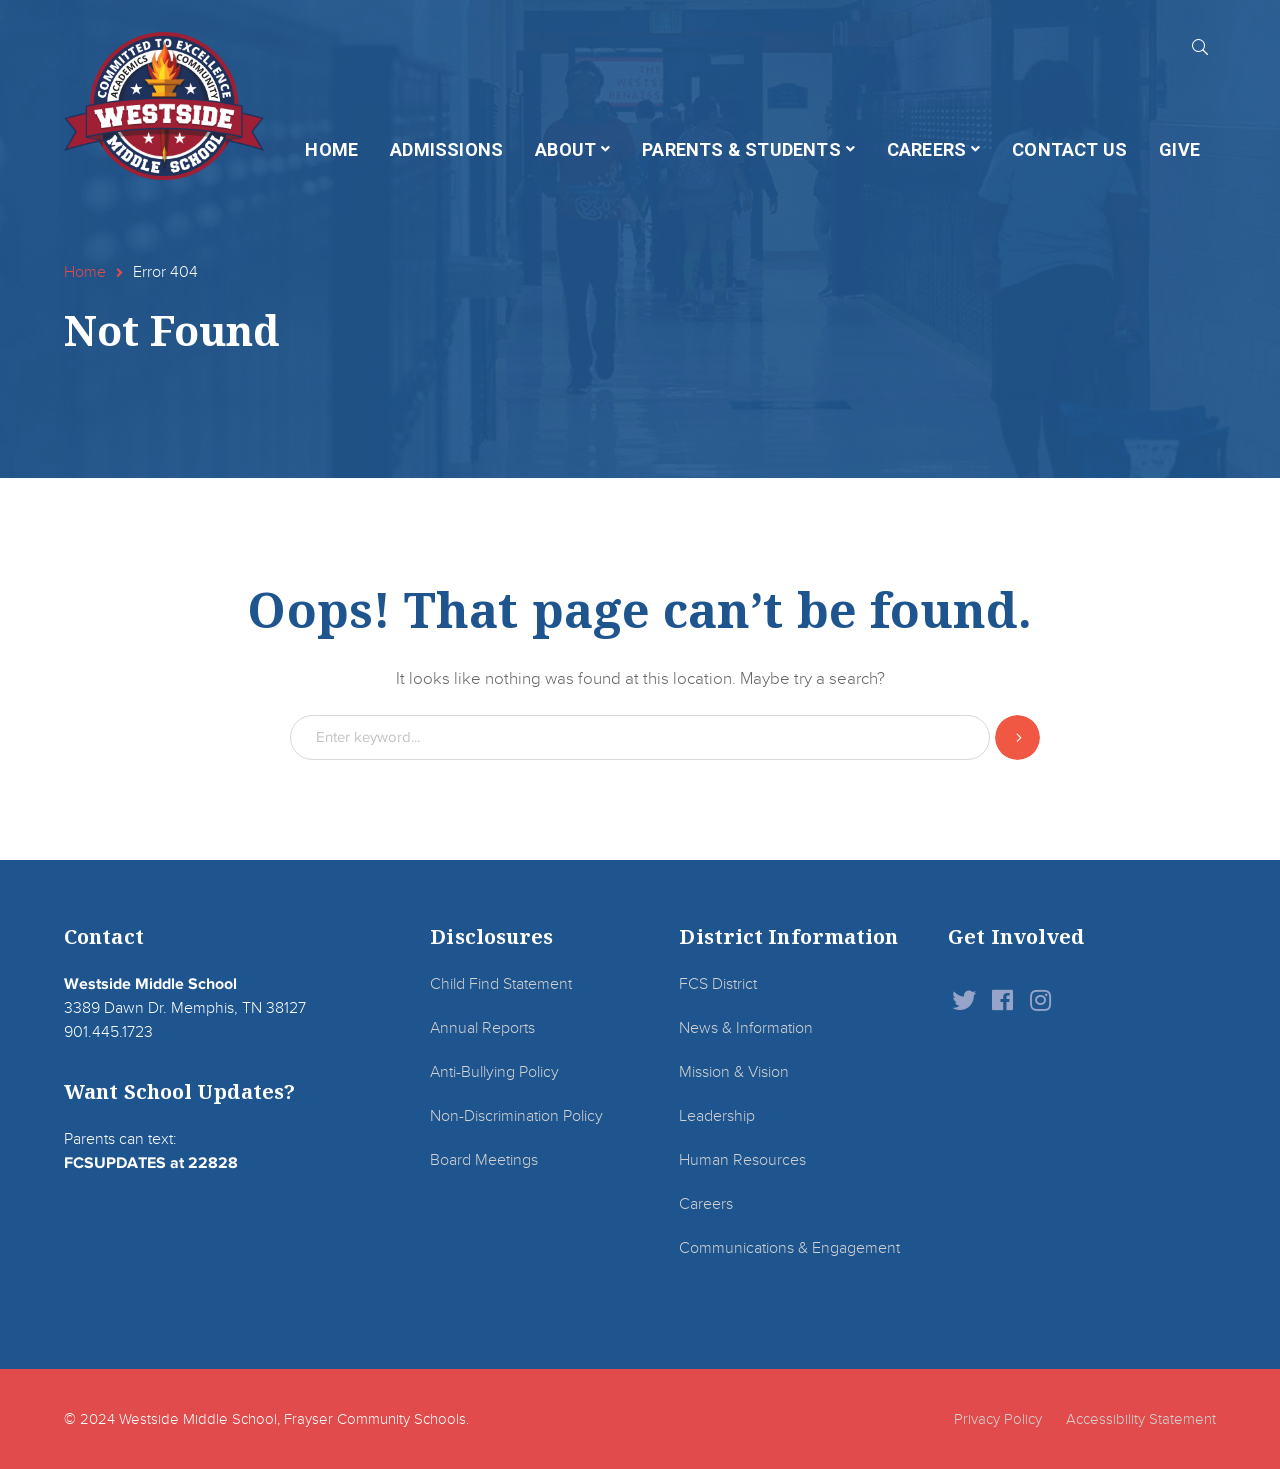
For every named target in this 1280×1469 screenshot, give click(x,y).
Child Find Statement (501, 984)
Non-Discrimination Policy (516, 1116)
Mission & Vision (734, 1072)
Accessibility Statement (1141, 1419)
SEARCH (1200, 46)
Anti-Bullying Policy (494, 1072)
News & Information (746, 1028)
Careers (706, 1204)
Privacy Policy (998, 1419)
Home (85, 272)
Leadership (717, 1116)
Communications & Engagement (789, 1248)
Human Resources (742, 1160)
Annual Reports (482, 1028)
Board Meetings (484, 1160)
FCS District (718, 984)
